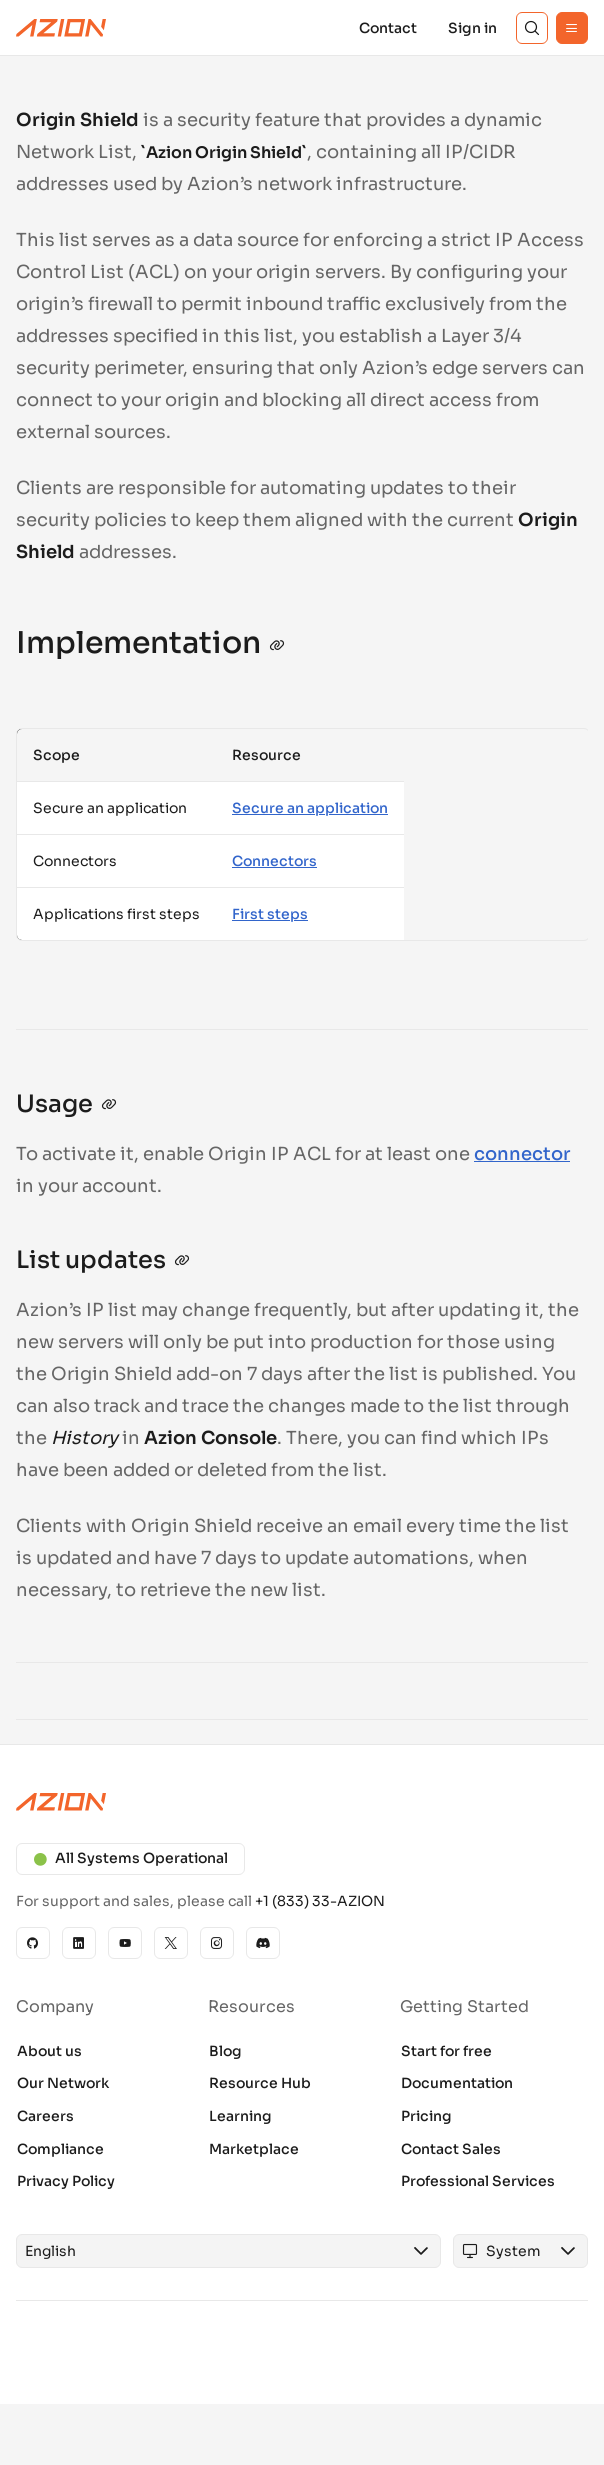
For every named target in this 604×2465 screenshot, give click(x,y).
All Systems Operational (130, 1858)
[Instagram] (217, 1943)
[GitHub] (33, 1943)
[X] (171, 1943)
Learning (240, 2116)
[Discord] (263, 1943)
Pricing (426, 2116)
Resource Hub (260, 2083)
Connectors (274, 861)
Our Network (63, 2083)
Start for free (446, 2051)
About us (49, 2051)
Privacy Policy (66, 2181)
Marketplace (254, 2149)
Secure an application (310, 808)
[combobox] (210, 2251)
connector (522, 1154)
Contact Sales (451, 2149)
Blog (225, 2051)
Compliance (60, 2149)
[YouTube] (125, 1943)
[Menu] (572, 28)
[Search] (532, 28)
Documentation (457, 2083)
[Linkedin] (79, 1943)
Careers (45, 2116)
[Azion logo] (302, 1802)
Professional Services (478, 2181)
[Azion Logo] (61, 28)
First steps (270, 914)
